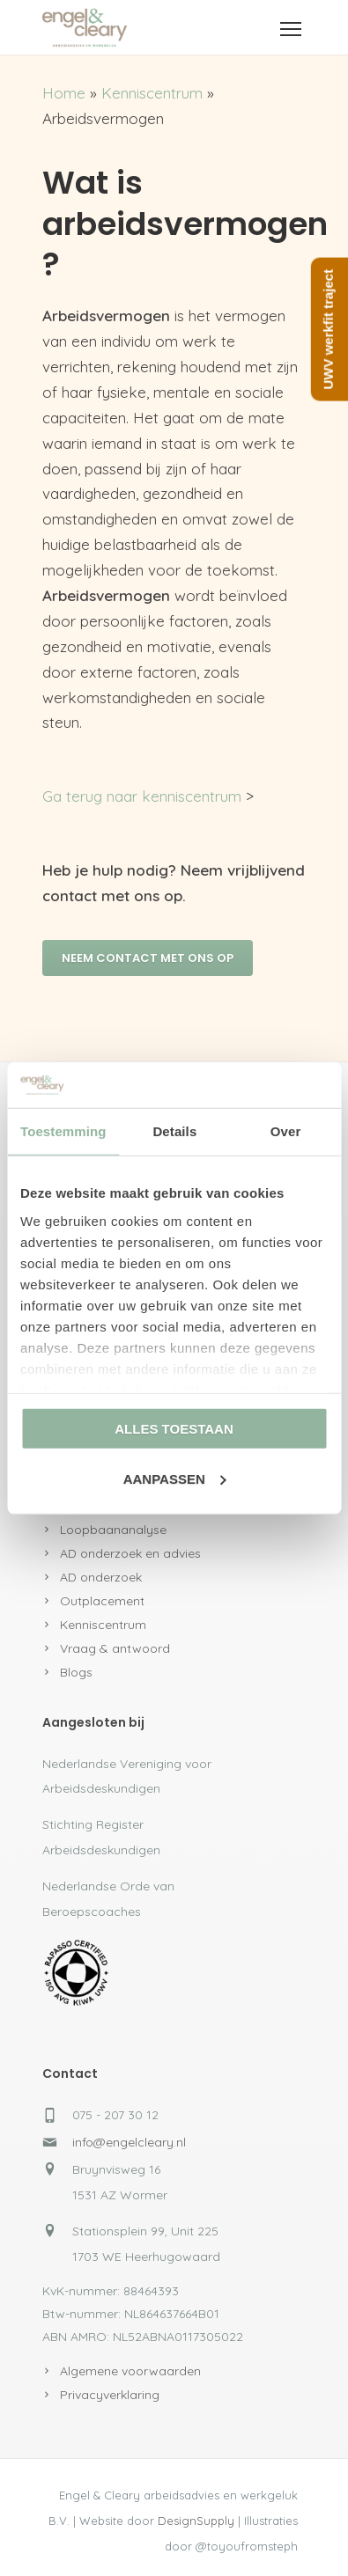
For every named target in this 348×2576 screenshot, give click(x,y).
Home (63, 93)
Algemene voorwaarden (130, 2371)
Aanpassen (174, 1478)
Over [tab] (285, 1131)
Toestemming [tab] (63, 1131)
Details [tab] (174, 1131)
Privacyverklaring (109, 2395)
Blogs (76, 1672)
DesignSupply (196, 2521)
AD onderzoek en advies (130, 1553)
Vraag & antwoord (115, 1648)
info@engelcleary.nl (129, 2142)
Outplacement (102, 1601)
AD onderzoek (101, 1577)
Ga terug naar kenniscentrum (141, 796)
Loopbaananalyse (113, 1530)
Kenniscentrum (152, 93)
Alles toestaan (174, 1428)
